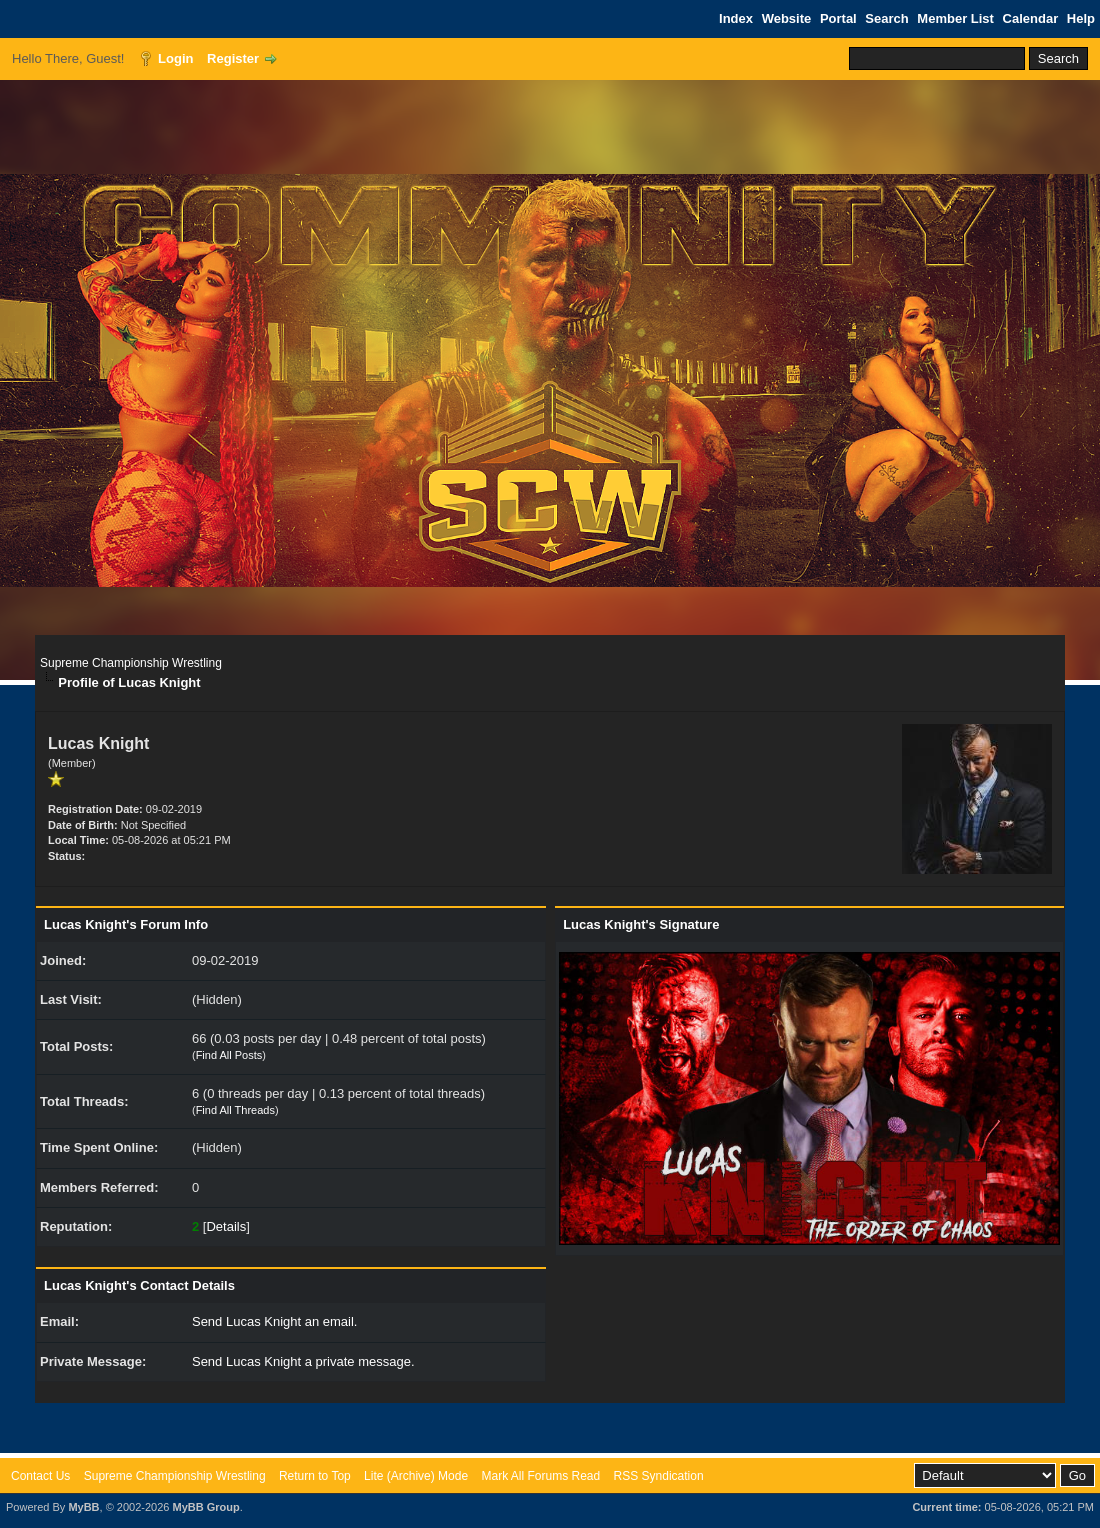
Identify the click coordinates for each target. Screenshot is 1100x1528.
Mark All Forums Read (540, 1476)
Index (736, 18)
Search (886, 18)
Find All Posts (229, 1055)
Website (787, 18)
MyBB (83, 1507)
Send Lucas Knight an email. (275, 1321)
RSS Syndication (659, 1476)
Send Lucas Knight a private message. (303, 1361)
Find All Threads (235, 1110)
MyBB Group (205, 1507)
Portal (838, 18)
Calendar (1031, 18)
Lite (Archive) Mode (416, 1476)
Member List (955, 18)
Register (233, 58)
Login (175, 58)
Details (226, 1226)
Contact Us (40, 1476)
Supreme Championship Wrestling (131, 663)
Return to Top (315, 1476)
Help (1081, 18)
